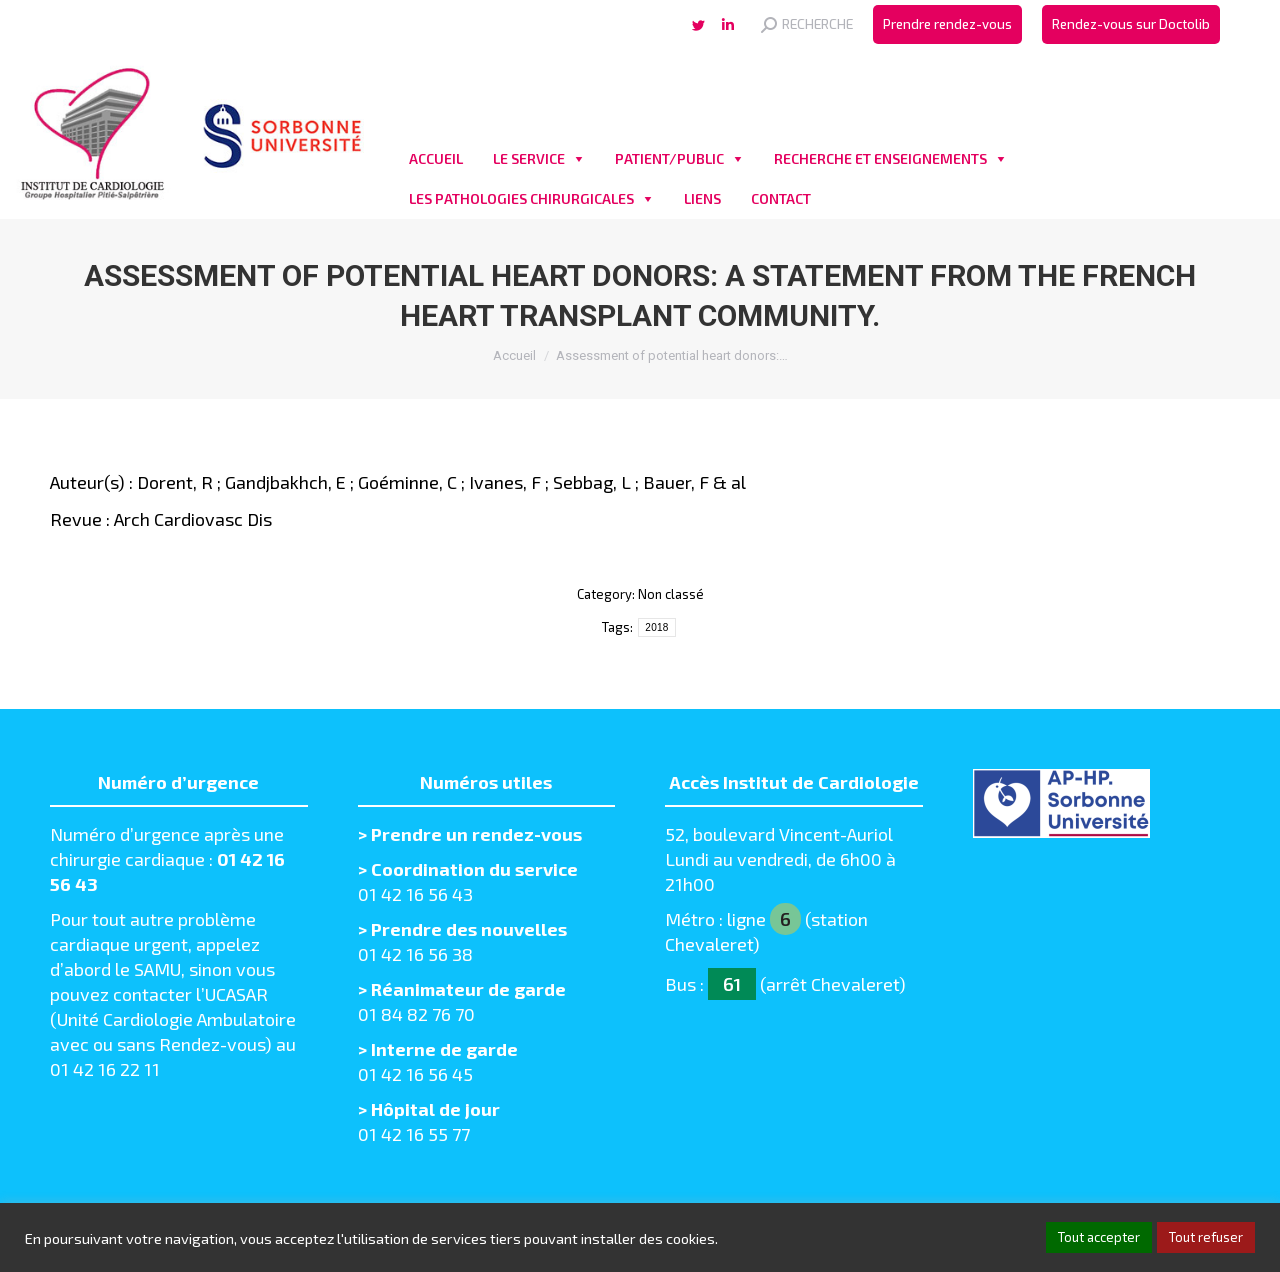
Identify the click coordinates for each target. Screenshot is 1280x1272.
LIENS (702, 198)
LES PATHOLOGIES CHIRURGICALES (521, 198)
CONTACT (781, 198)
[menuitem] (947, 24)
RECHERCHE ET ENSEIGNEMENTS (880, 158)
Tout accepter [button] (1099, 1237)
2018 (656, 627)
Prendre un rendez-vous (476, 834)
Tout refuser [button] (1206, 1237)
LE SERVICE (529, 158)
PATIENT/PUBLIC (669, 158)
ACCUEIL (436, 158)
